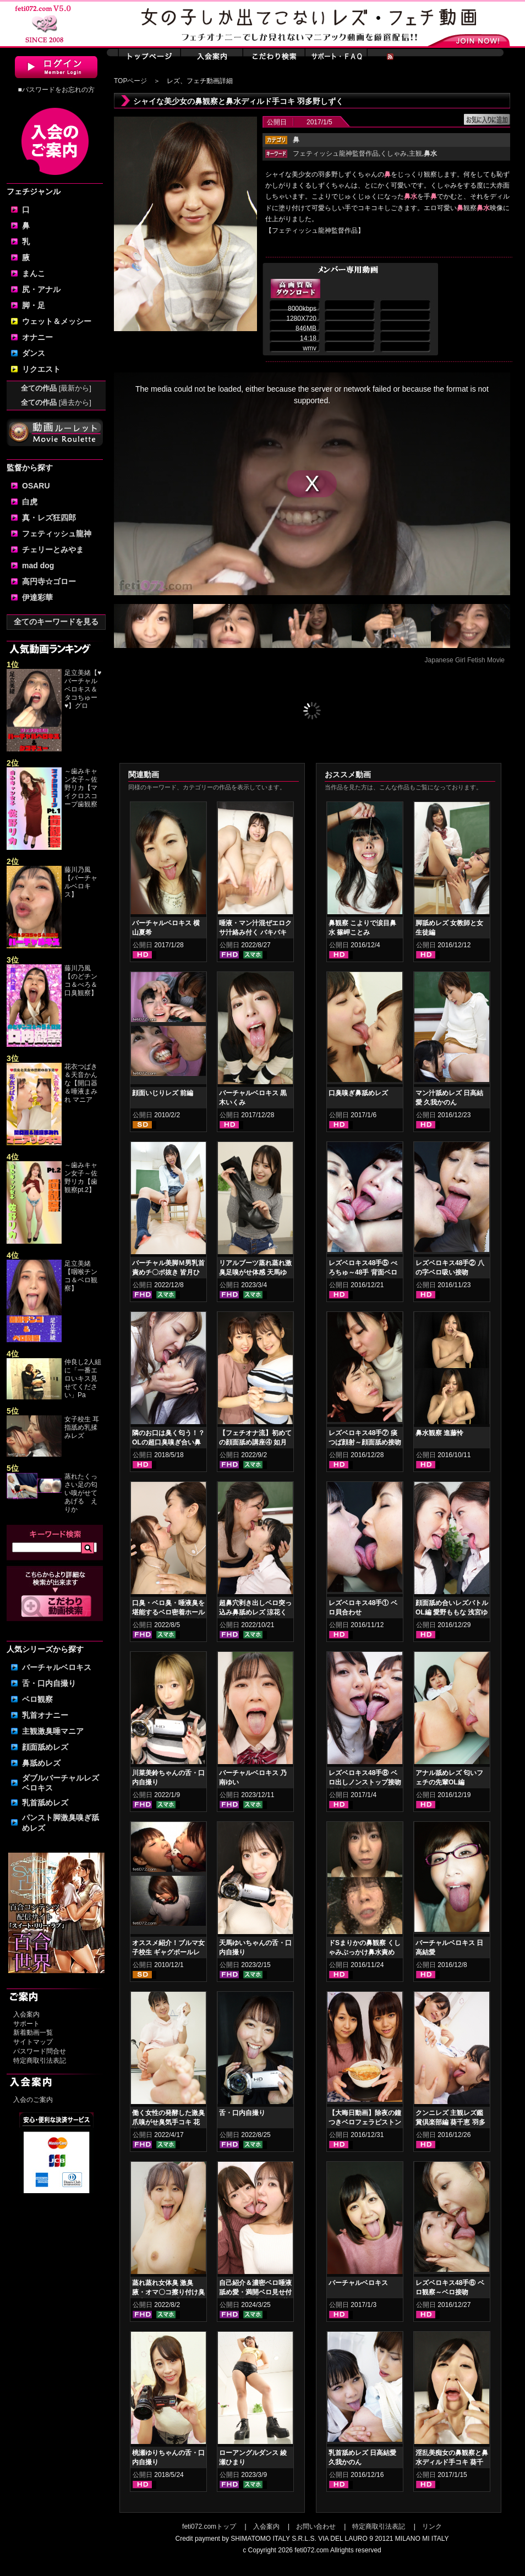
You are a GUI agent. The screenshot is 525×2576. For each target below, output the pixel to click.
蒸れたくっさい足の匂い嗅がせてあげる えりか (80, 1493)
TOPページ (130, 81)
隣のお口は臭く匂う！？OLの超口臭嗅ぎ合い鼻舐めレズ (168, 1442)
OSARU (36, 485)
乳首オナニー (45, 1715)
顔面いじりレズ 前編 (162, 1093)
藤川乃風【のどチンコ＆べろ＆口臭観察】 (80, 980)
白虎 (29, 501)
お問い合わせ (316, 2526)
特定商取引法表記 (39, 2060)
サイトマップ (33, 2042)
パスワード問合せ (39, 2051)
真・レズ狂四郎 (49, 517)
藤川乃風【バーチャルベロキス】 (80, 882)
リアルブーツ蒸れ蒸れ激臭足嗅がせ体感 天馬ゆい (255, 1272)
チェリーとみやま (53, 549)
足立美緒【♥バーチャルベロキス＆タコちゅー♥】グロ (82, 689)
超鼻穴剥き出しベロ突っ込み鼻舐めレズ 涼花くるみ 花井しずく (255, 1612)
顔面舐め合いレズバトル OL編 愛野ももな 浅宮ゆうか (451, 1612)
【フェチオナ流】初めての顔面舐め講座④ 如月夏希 (255, 1442)
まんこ (33, 273)
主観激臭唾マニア (53, 1731)
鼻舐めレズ (41, 1763)
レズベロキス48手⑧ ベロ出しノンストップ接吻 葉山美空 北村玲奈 (365, 1782)
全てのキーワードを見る (56, 621)
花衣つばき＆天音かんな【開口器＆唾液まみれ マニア (80, 1083)
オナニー (37, 337)
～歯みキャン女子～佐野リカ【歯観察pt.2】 (80, 1177)
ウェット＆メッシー (56, 321)
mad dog (38, 565)
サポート (26, 2024)
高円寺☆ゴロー (49, 581)
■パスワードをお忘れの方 (56, 90)
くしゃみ (393, 153)
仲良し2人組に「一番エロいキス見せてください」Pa (82, 1378)
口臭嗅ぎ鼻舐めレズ (358, 1093)
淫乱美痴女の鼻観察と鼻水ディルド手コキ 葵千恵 (451, 2462)
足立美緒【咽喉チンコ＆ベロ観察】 (80, 1276)
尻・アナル (41, 289)
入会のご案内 (33, 2099)
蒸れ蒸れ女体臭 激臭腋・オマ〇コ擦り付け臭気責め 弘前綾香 (168, 2292)
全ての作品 (56, 388)
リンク (432, 2526)
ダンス (33, 353)
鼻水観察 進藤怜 (439, 1433)
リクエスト (41, 369)
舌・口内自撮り (49, 1683)
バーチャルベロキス (56, 1667)
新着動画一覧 (33, 2032)
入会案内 (26, 2014)
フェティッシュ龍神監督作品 (336, 153)
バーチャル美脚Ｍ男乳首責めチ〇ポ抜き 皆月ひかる (168, 1272)
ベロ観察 (37, 1699)
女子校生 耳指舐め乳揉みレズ (81, 1427)
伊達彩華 (37, 597)
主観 (415, 153)
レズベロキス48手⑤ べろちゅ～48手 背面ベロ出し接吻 (363, 1272)
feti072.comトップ (209, 2526)
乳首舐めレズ (45, 1802)
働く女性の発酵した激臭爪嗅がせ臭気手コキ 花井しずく (168, 2122)
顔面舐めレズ (45, 1747)
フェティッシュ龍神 (56, 533)
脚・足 (33, 305)
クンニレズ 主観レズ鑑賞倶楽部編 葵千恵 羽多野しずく (450, 2122)
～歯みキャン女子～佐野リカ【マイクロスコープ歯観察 (80, 787)
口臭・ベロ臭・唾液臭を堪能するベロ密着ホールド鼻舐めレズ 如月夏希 (168, 1612)
